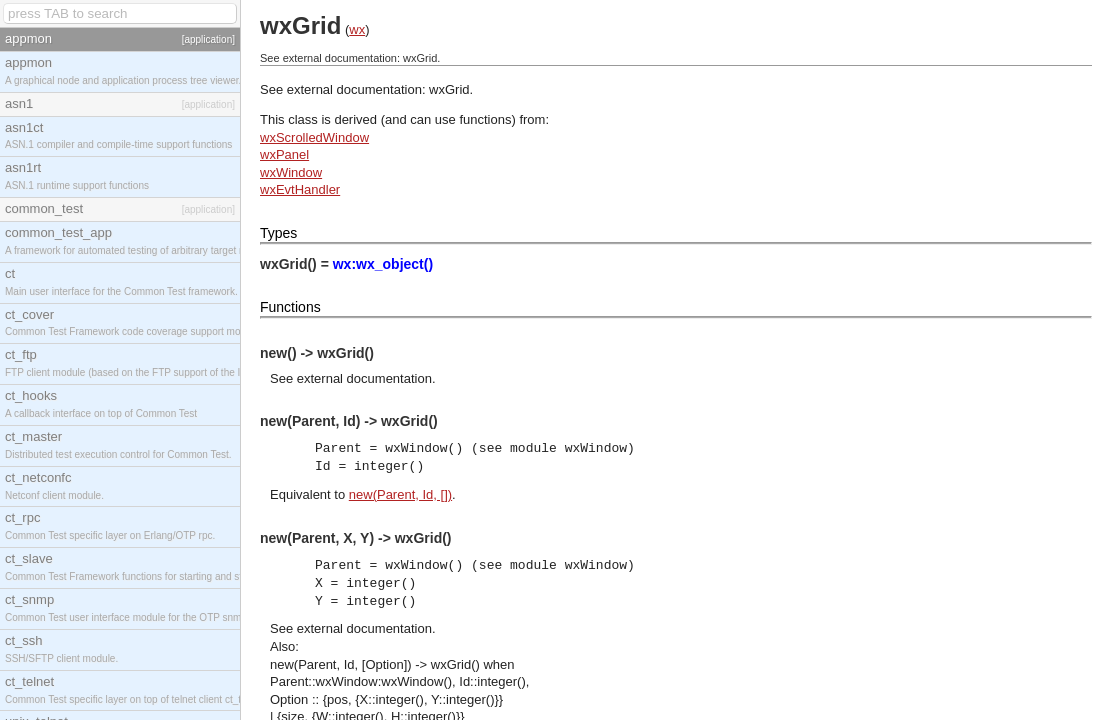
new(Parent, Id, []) (400, 494)
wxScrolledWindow (314, 137)
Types (278, 233)
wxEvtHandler (300, 189)
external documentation (364, 378)
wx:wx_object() (383, 264)
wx (357, 29)
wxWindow (291, 172)
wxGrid (449, 89)
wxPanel (284, 154)
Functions (290, 307)
